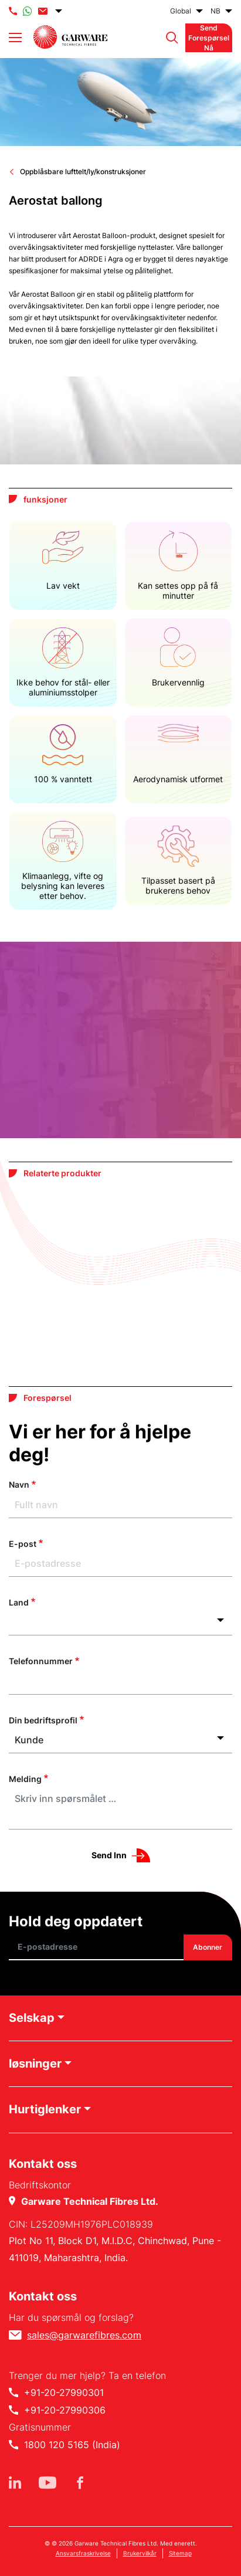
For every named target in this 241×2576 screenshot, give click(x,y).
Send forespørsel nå (208, 37)
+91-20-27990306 (65, 2410)
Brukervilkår (140, 2553)
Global (180, 10)
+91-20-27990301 (64, 2392)
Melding (25, 1779)
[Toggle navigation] (15, 37)
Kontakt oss (43, 2296)
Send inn (109, 1855)
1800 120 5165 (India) (72, 2445)
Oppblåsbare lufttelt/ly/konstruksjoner (83, 171)
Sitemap (180, 2553)
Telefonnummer (41, 1661)
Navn (19, 1484)
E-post (22, 1544)
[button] (169, 37)
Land (19, 1602)
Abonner (208, 1947)
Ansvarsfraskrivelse (83, 2553)
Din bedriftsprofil (43, 1720)
